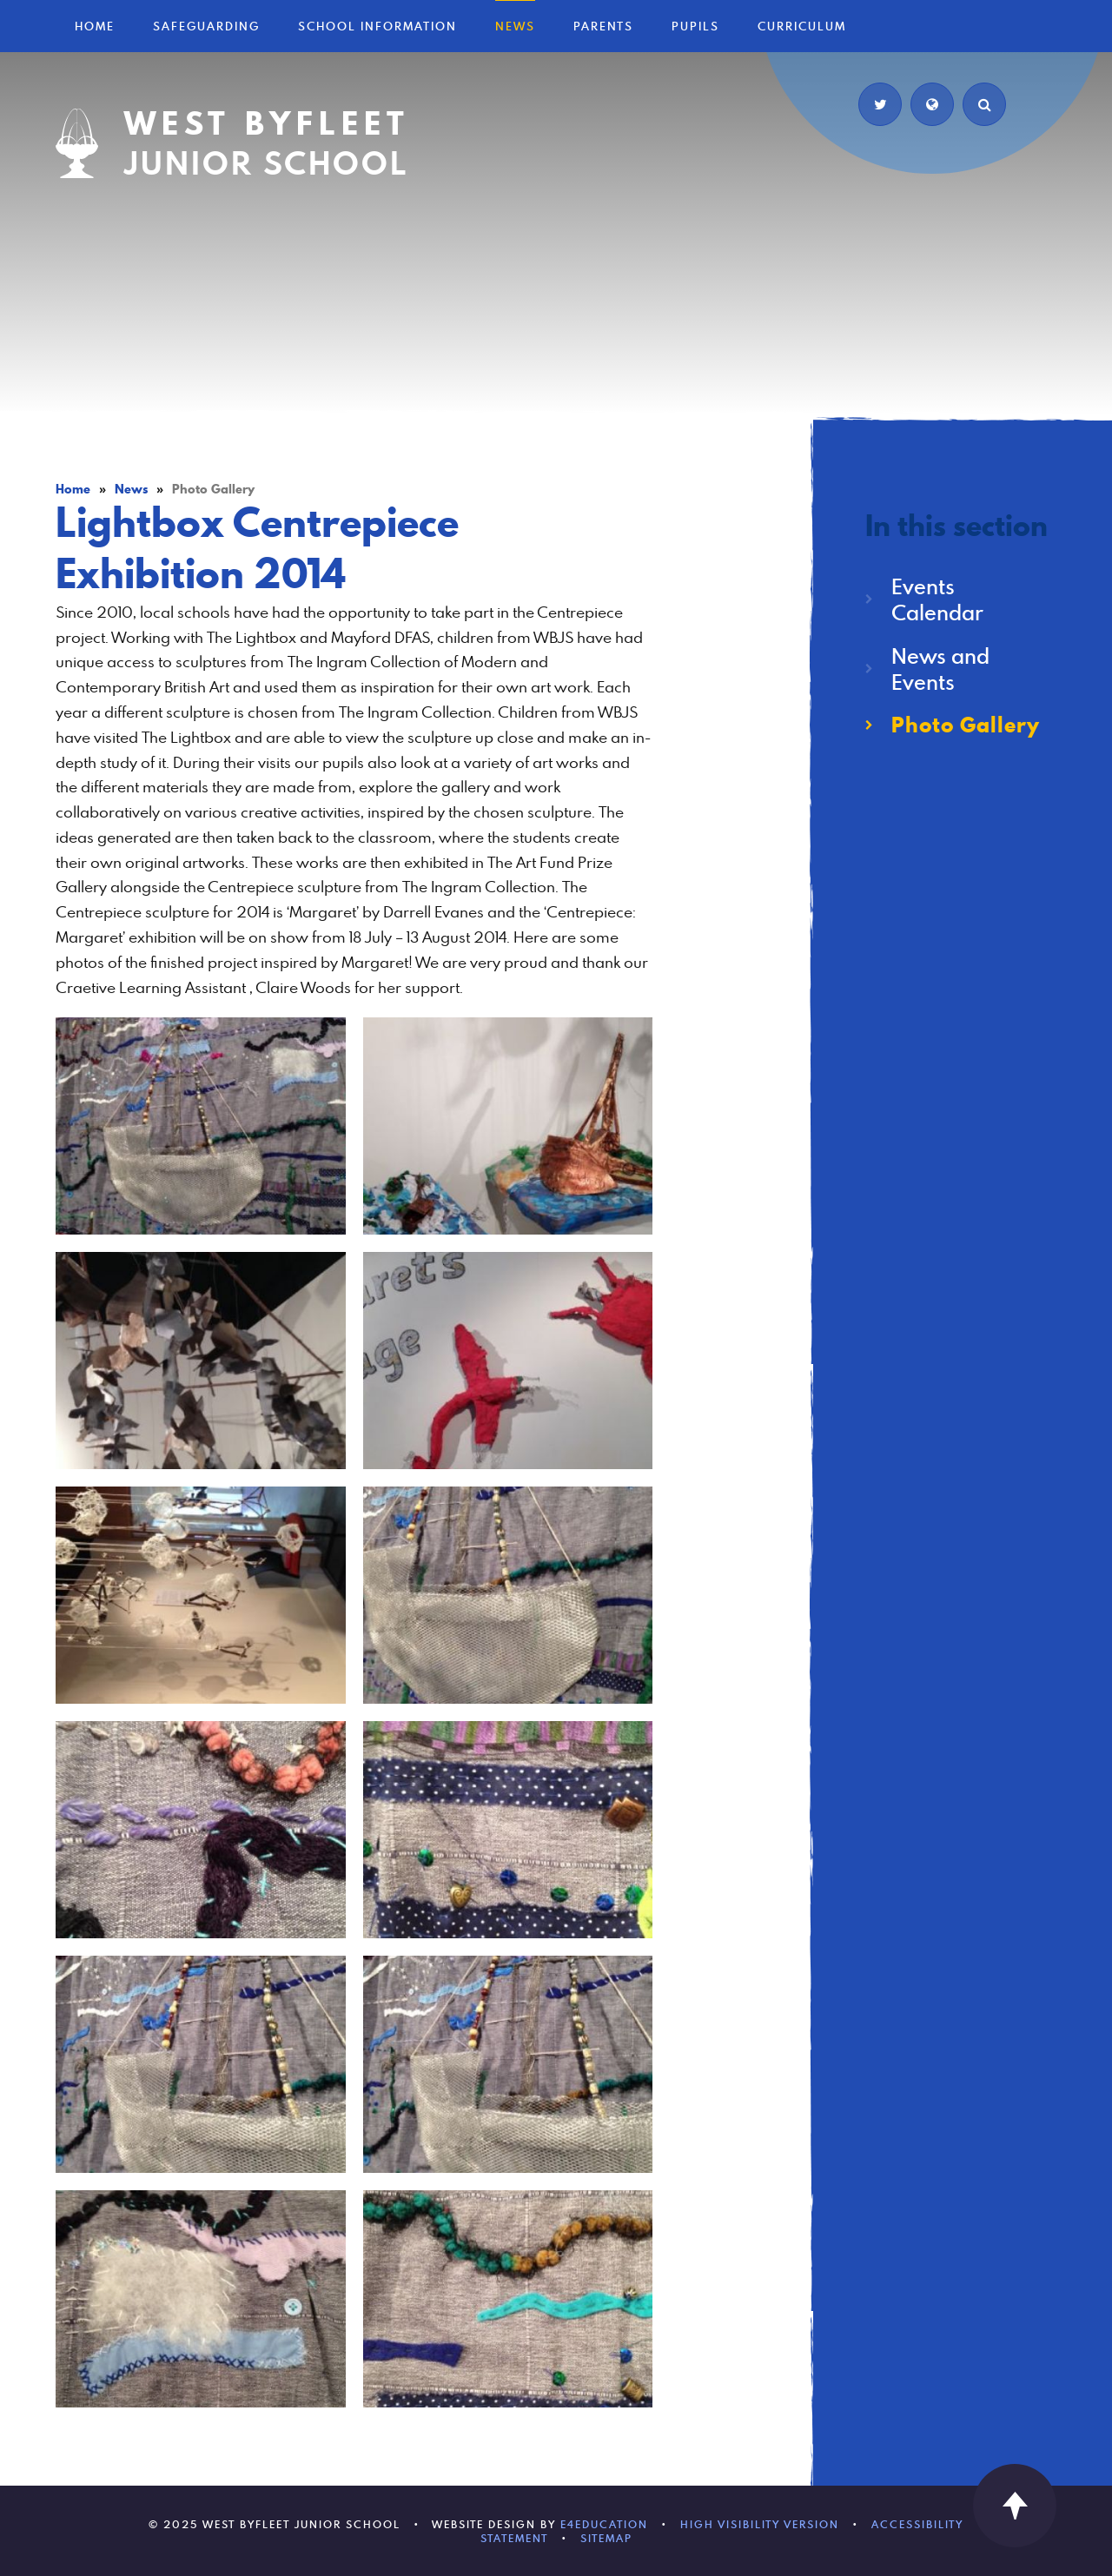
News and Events (940, 668)
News (131, 489)
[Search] (984, 104)
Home (73, 489)
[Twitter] (880, 104)
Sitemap (606, 2538)
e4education (604, 2524)
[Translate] (932, 104)
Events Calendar (937, 599)
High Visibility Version (759, 2524)
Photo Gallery (213, 489)
